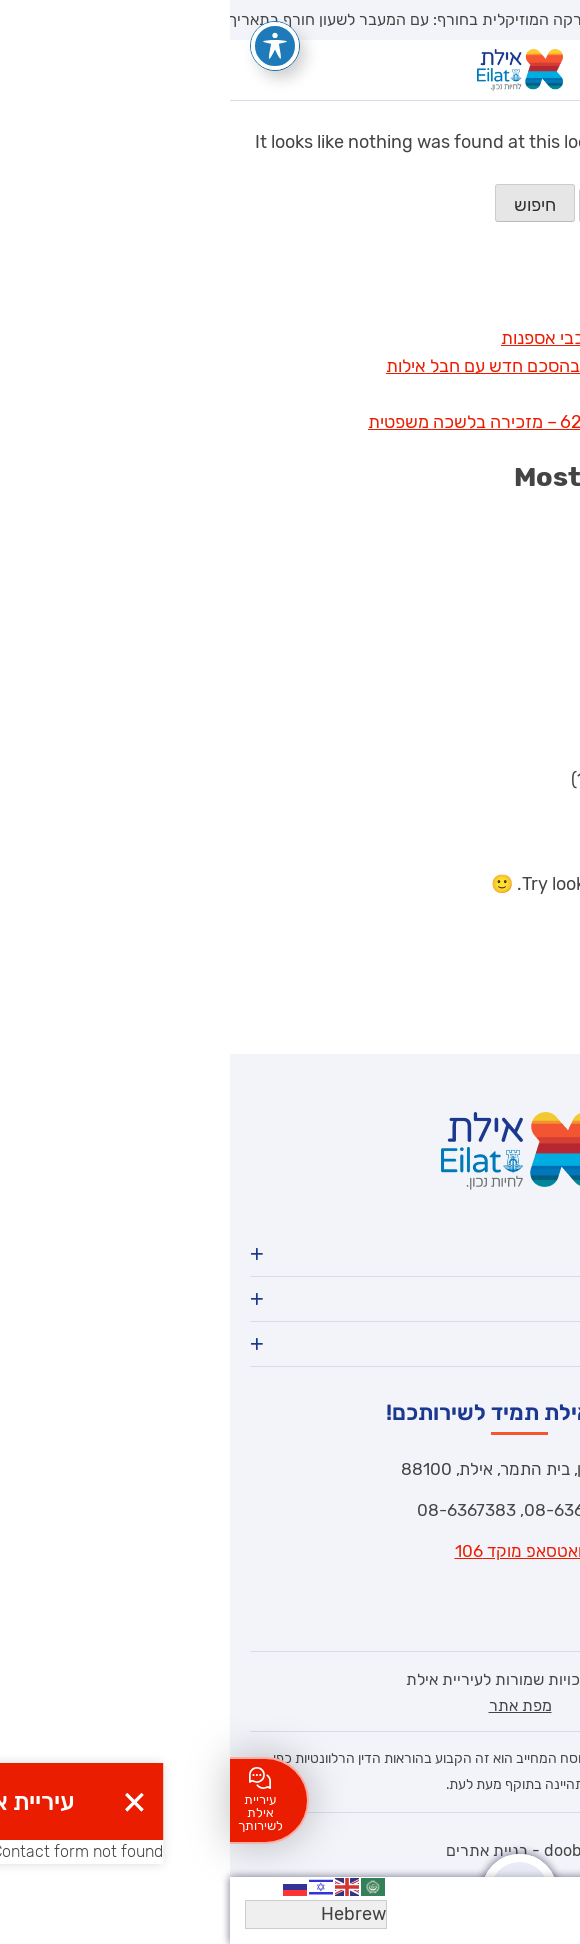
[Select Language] (86, 1914)
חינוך (522, 583)
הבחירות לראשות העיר (458, 779)
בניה (524, 723)
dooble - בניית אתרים (290, 1850)
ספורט (517, 695)
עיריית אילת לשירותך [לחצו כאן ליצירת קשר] (30, 1800)
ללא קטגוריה (494, 667)
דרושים (514, 555)
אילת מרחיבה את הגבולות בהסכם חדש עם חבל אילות (348, 366)
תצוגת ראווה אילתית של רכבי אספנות (405, 338)
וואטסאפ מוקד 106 (290, 1551)
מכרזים (513, 611)
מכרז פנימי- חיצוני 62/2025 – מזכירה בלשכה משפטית (339, 422)
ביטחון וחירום (494, 751)
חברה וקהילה (492, 639)
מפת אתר (290, 1705)
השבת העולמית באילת (459, 310)
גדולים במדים (492, 394)
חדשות (515, 527)
